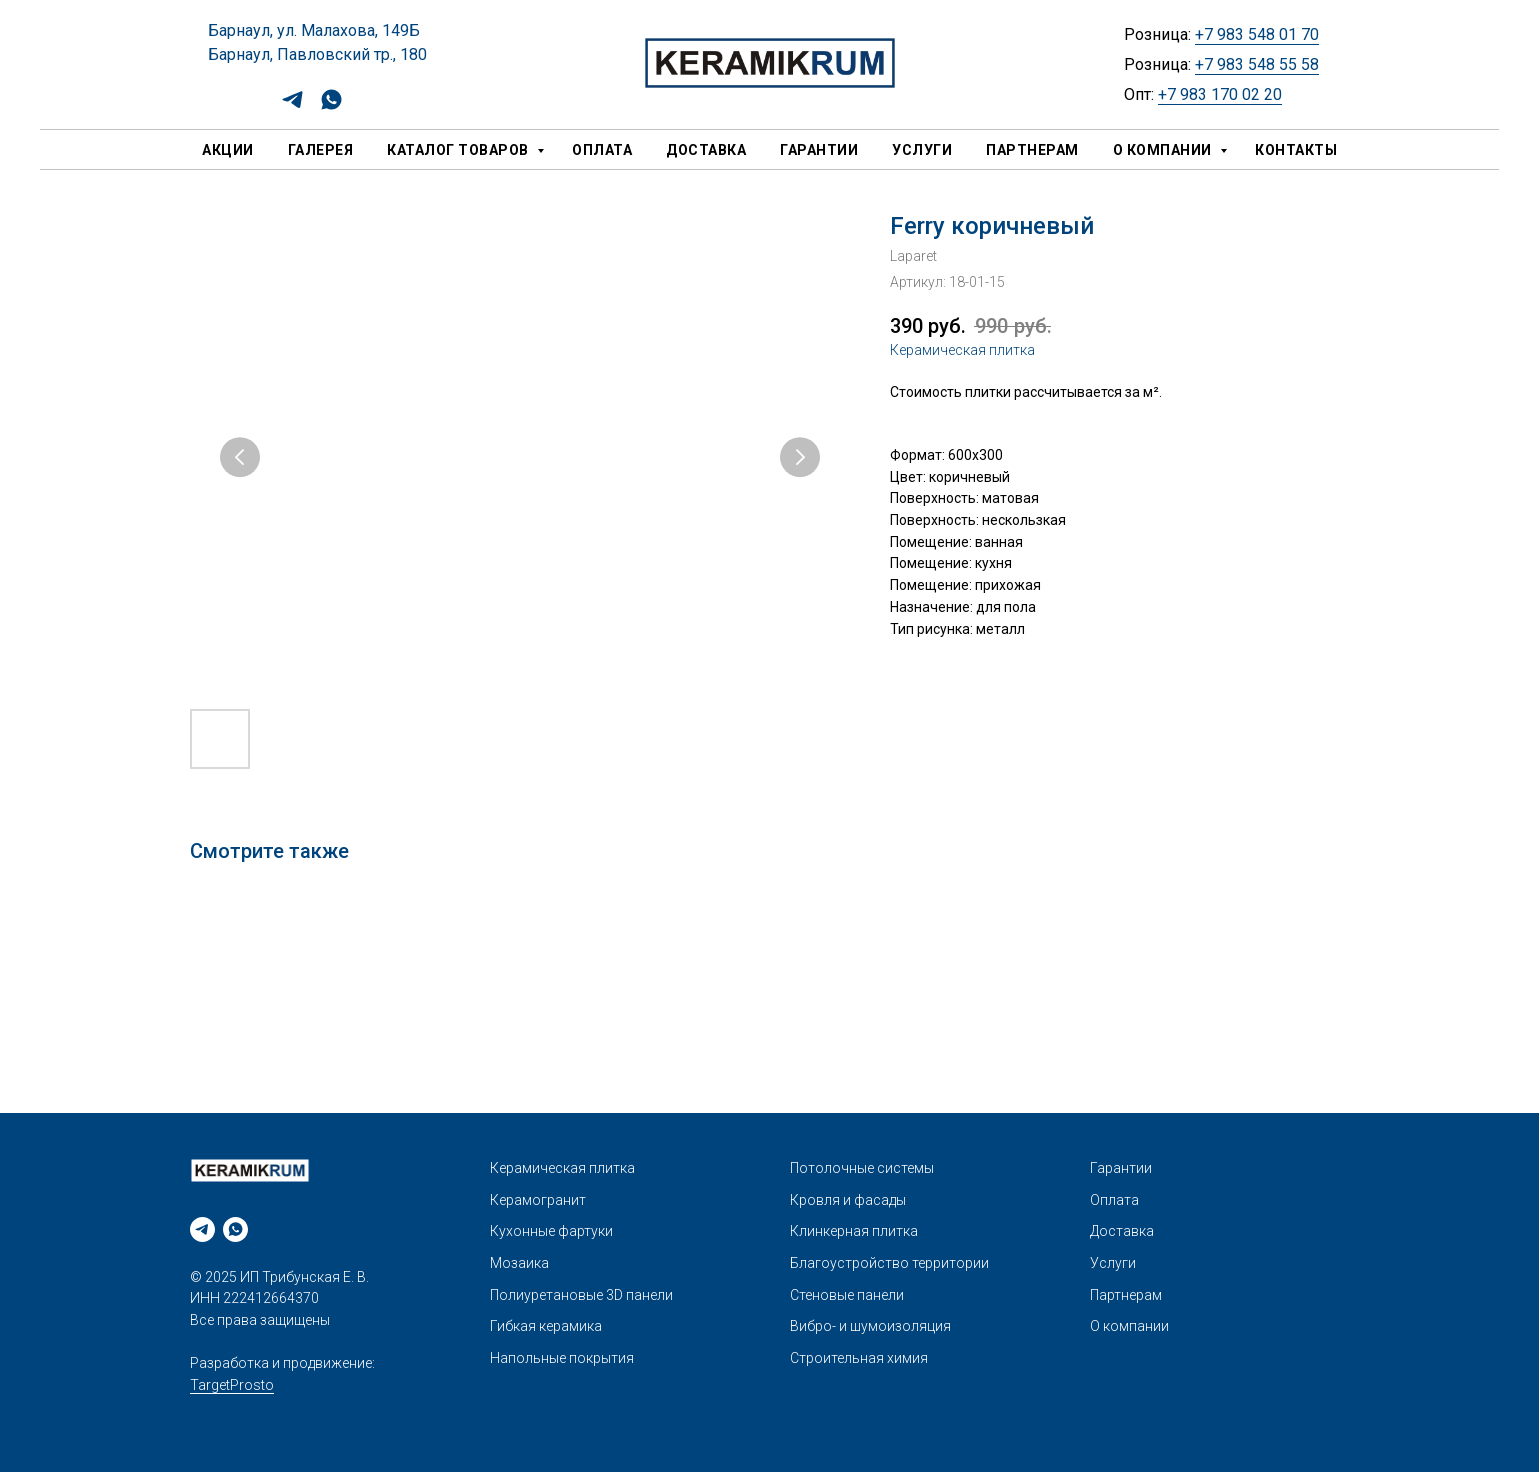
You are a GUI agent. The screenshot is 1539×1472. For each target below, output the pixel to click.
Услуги (922, 150)
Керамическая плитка (962, 350)
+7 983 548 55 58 (1257, 64)
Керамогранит (538, 1200)
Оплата (602, 150)
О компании (1164, 150)
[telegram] (292, 106)
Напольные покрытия (562, 1358)
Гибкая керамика (546, 1326)
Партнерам (1032, 150)
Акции (228, 150)
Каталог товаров (459, 150)
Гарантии (819, 150)
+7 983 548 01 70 (1257, 34)
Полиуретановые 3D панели (581, 1295)
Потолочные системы (862, 1168)
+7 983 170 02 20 (1220, 94)
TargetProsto (232, 1385)
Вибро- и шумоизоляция (870, 1326)
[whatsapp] (331, 106)
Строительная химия (859, 1358)
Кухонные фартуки (551, 1231)
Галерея (321, 150)
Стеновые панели (847, 1295)
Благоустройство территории (889, 1263)
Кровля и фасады (848, 1200)
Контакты (1296, 150)
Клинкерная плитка (854, 1231)
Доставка (706, 150)
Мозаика (519, 1263)
